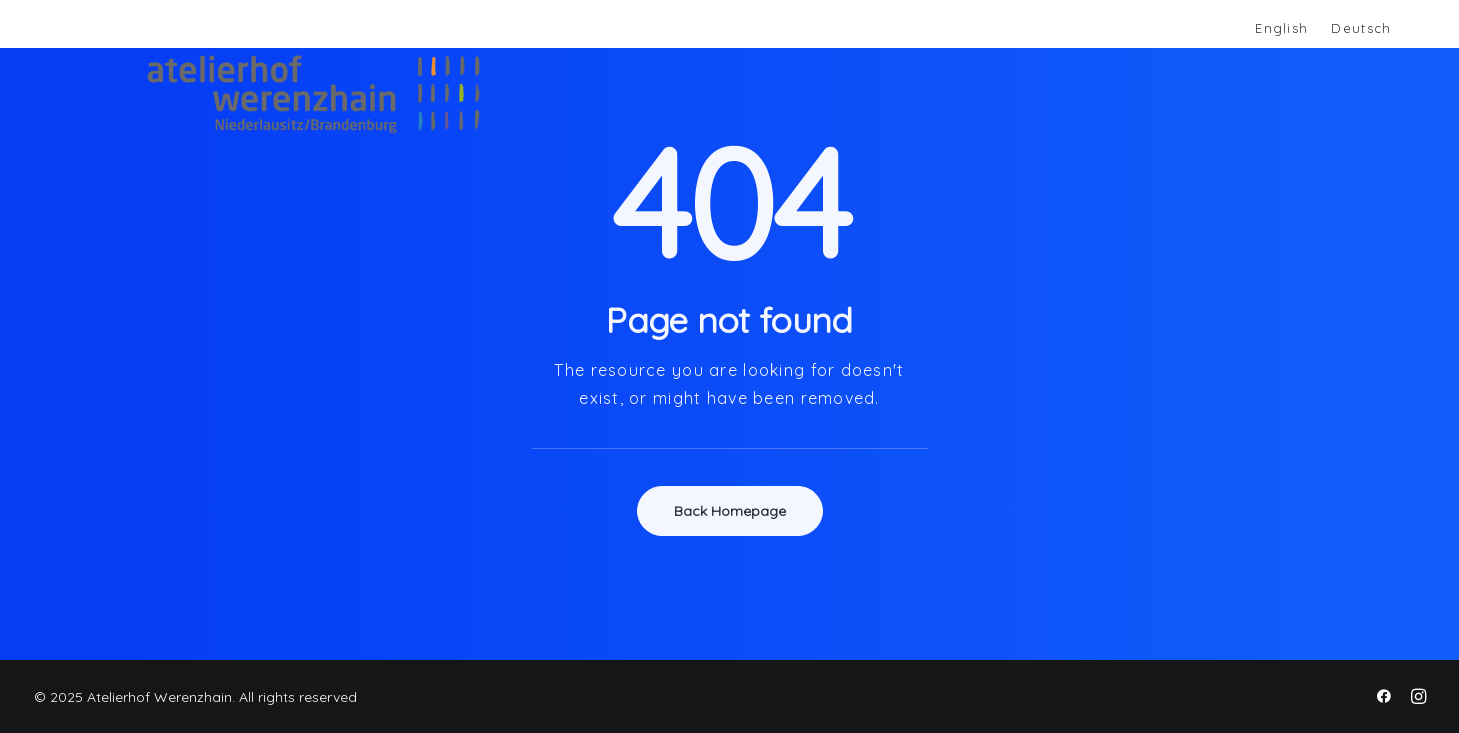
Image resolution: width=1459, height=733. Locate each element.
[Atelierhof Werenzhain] (289, 94)
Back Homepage (730, 511)
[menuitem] (1281, 29)
